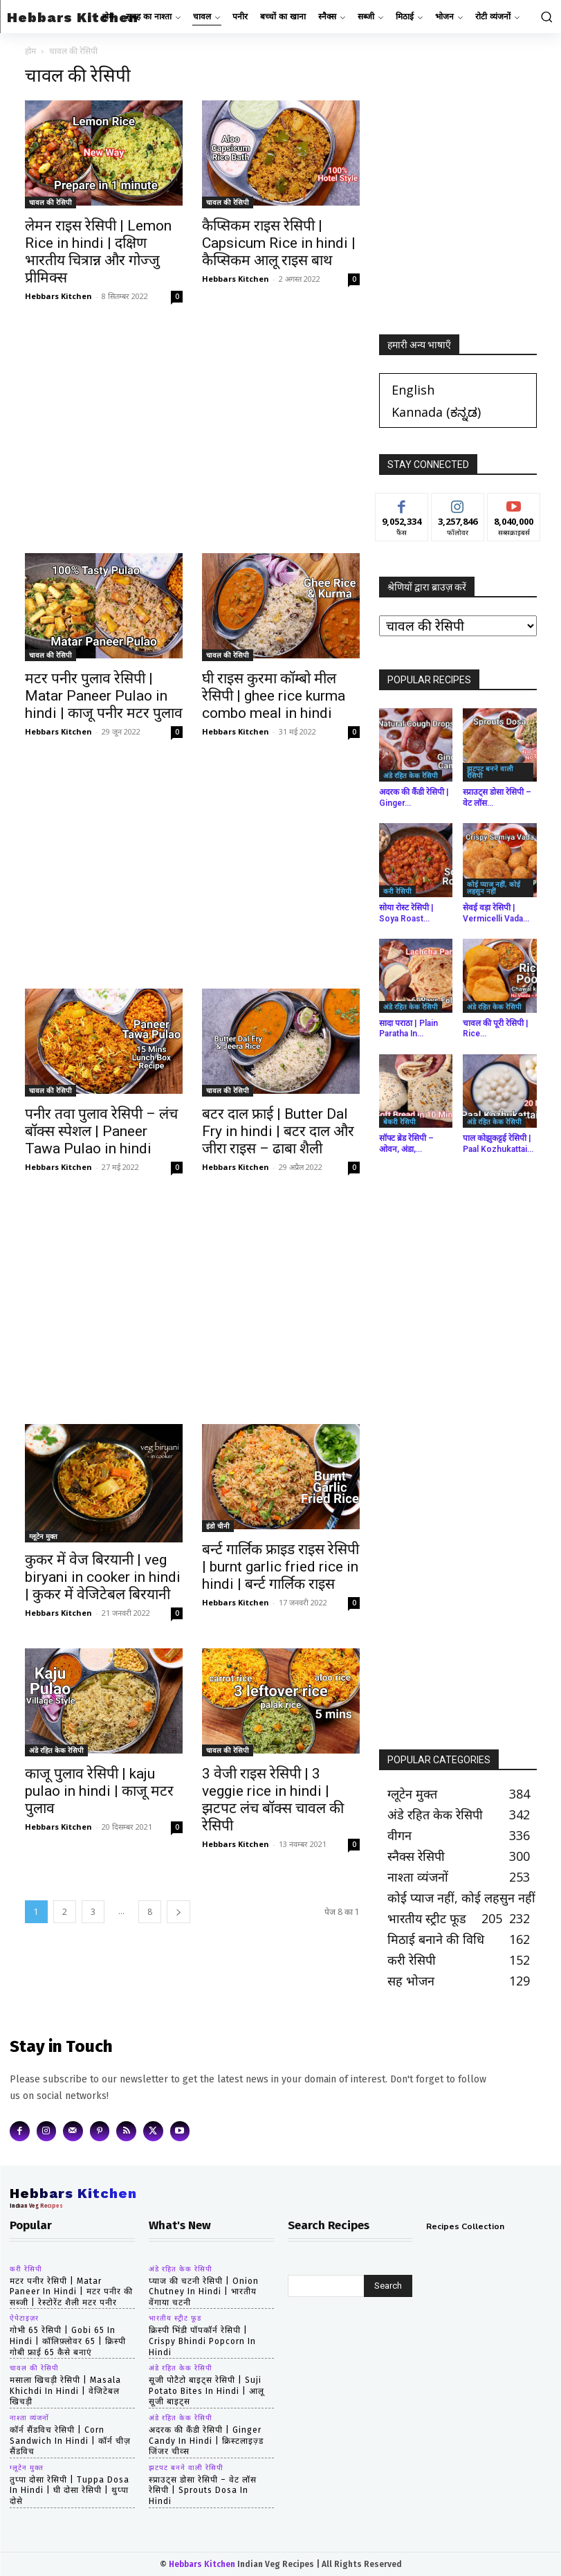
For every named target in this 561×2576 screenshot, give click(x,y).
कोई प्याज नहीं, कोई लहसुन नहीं (493, 887)
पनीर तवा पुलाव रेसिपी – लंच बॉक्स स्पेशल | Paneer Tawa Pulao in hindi (101, 1131)
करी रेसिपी (397, 891)
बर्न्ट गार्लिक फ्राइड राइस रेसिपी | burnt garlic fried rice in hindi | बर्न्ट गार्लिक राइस (280, 1566)
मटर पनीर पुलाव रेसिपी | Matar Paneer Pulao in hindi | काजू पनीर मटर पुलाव (104, 695)
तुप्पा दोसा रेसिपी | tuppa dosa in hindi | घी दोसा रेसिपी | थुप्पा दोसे (69, 2490)
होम (30, 51)
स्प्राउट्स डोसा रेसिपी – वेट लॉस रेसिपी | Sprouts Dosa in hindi (203, 2490)
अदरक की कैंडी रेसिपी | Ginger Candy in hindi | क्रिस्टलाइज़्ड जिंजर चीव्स (206, 2440)
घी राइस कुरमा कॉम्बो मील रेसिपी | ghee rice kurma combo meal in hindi (273, 695)
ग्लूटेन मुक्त (43, 1536)
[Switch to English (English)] (413, 389)
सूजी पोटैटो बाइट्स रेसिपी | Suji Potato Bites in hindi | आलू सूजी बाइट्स (206, 2390)
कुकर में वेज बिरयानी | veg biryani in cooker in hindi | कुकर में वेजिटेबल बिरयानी (103, 1577)
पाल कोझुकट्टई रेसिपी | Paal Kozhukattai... (498, 1143)
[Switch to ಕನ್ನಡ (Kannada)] (436, 411)
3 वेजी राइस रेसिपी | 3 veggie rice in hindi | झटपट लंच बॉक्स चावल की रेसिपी (273, 1799)
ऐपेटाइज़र (24, 2318)
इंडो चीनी (218, 1526)
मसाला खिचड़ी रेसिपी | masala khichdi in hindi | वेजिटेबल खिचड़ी (65, 2390)
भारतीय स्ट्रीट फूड (175, 2318)
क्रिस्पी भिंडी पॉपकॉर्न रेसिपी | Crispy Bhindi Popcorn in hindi (202, 2341)
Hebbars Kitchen (58, 296)
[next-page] (178, 1911)
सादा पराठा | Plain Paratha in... (408, 1028)
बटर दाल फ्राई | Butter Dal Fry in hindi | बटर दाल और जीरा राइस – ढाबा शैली (278, 1131)
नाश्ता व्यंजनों (29, 2418)
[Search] (388, 2286)
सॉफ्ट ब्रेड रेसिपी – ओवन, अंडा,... (406, 1143)
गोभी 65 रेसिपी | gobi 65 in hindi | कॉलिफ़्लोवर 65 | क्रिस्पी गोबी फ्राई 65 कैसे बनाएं (68, 2341)
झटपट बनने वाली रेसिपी (490, 772)
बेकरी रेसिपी (399, 1121)
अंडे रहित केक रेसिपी (56, 1750)
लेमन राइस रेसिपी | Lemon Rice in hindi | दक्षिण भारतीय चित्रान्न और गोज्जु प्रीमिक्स (98, 251)
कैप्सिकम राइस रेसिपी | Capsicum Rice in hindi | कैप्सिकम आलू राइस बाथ (279, 243)
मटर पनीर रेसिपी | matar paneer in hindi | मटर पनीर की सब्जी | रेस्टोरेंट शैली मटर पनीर (71, 2291)
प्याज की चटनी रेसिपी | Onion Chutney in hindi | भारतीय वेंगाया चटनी (204, 2291)
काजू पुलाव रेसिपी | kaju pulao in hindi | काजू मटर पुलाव (99, 1791)
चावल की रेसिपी (50, 202)
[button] (544, 17)
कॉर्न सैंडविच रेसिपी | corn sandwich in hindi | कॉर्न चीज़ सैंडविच (70, 2440)
